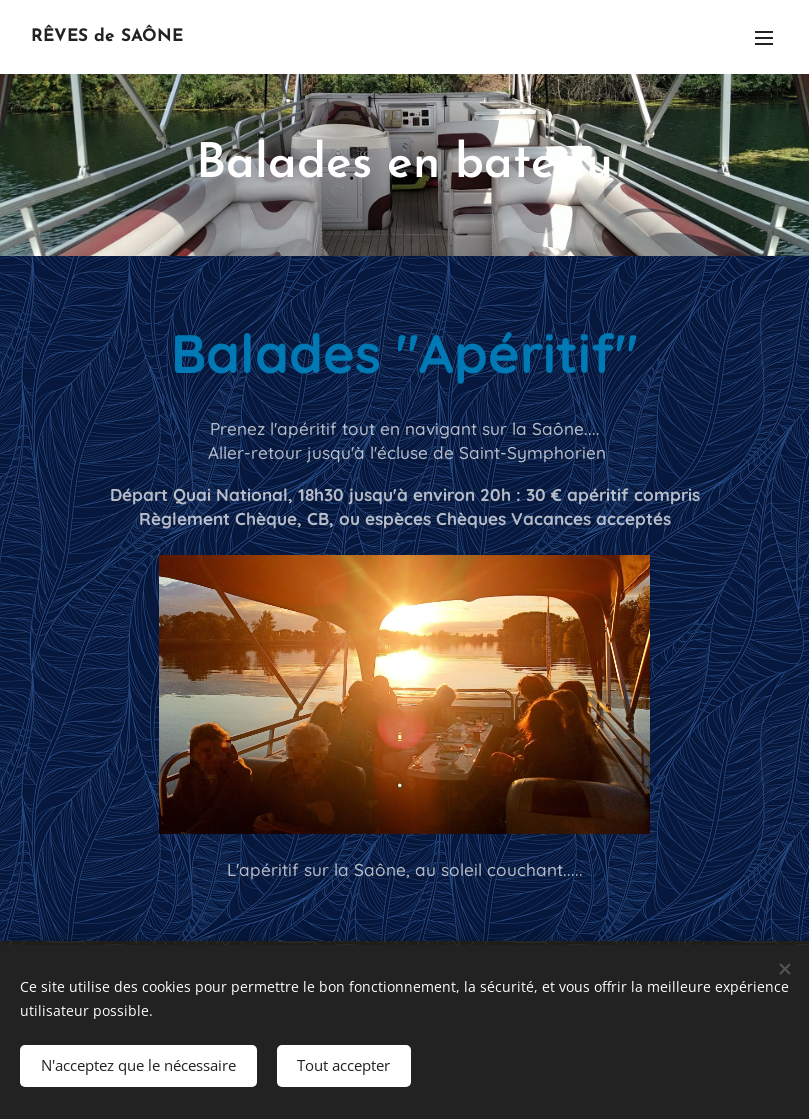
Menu (764, 38)
